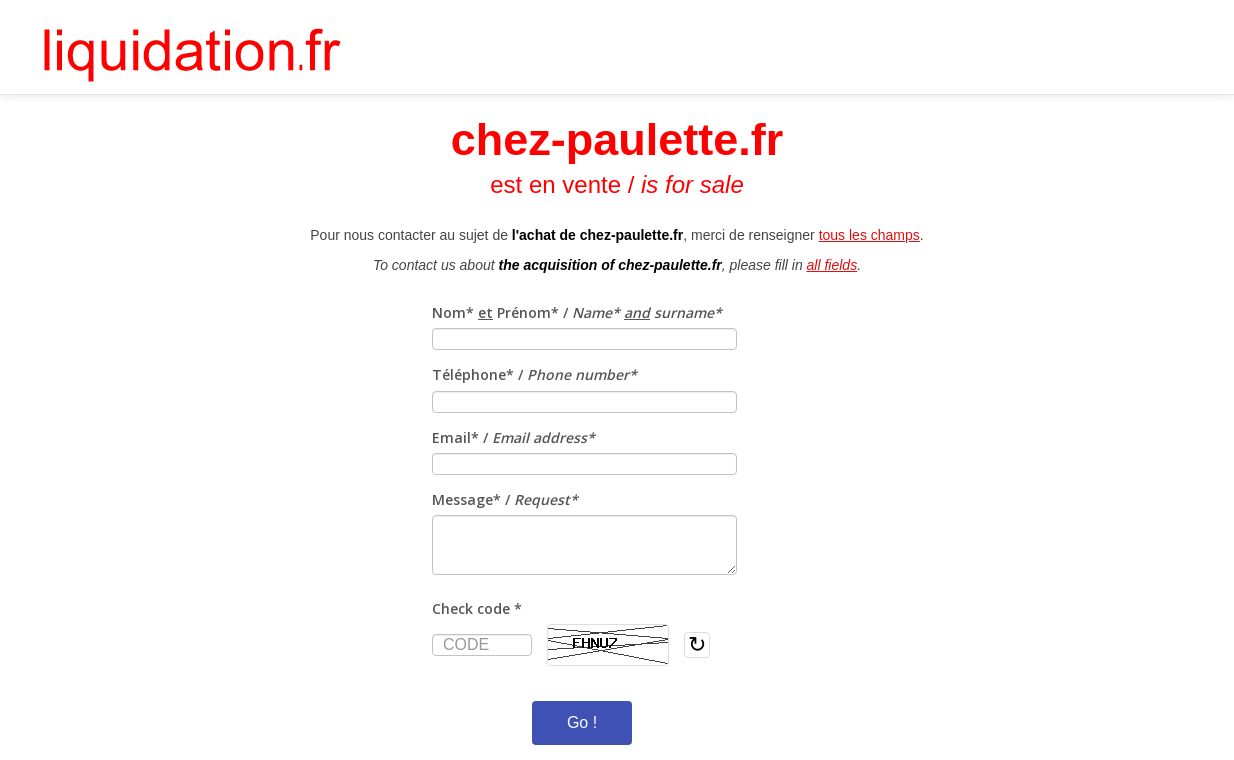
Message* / (505, 499)
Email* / (513, 437)
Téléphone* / (534, 374)
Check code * (477, 608)
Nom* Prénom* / (577, 312)
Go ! (582, 722)
